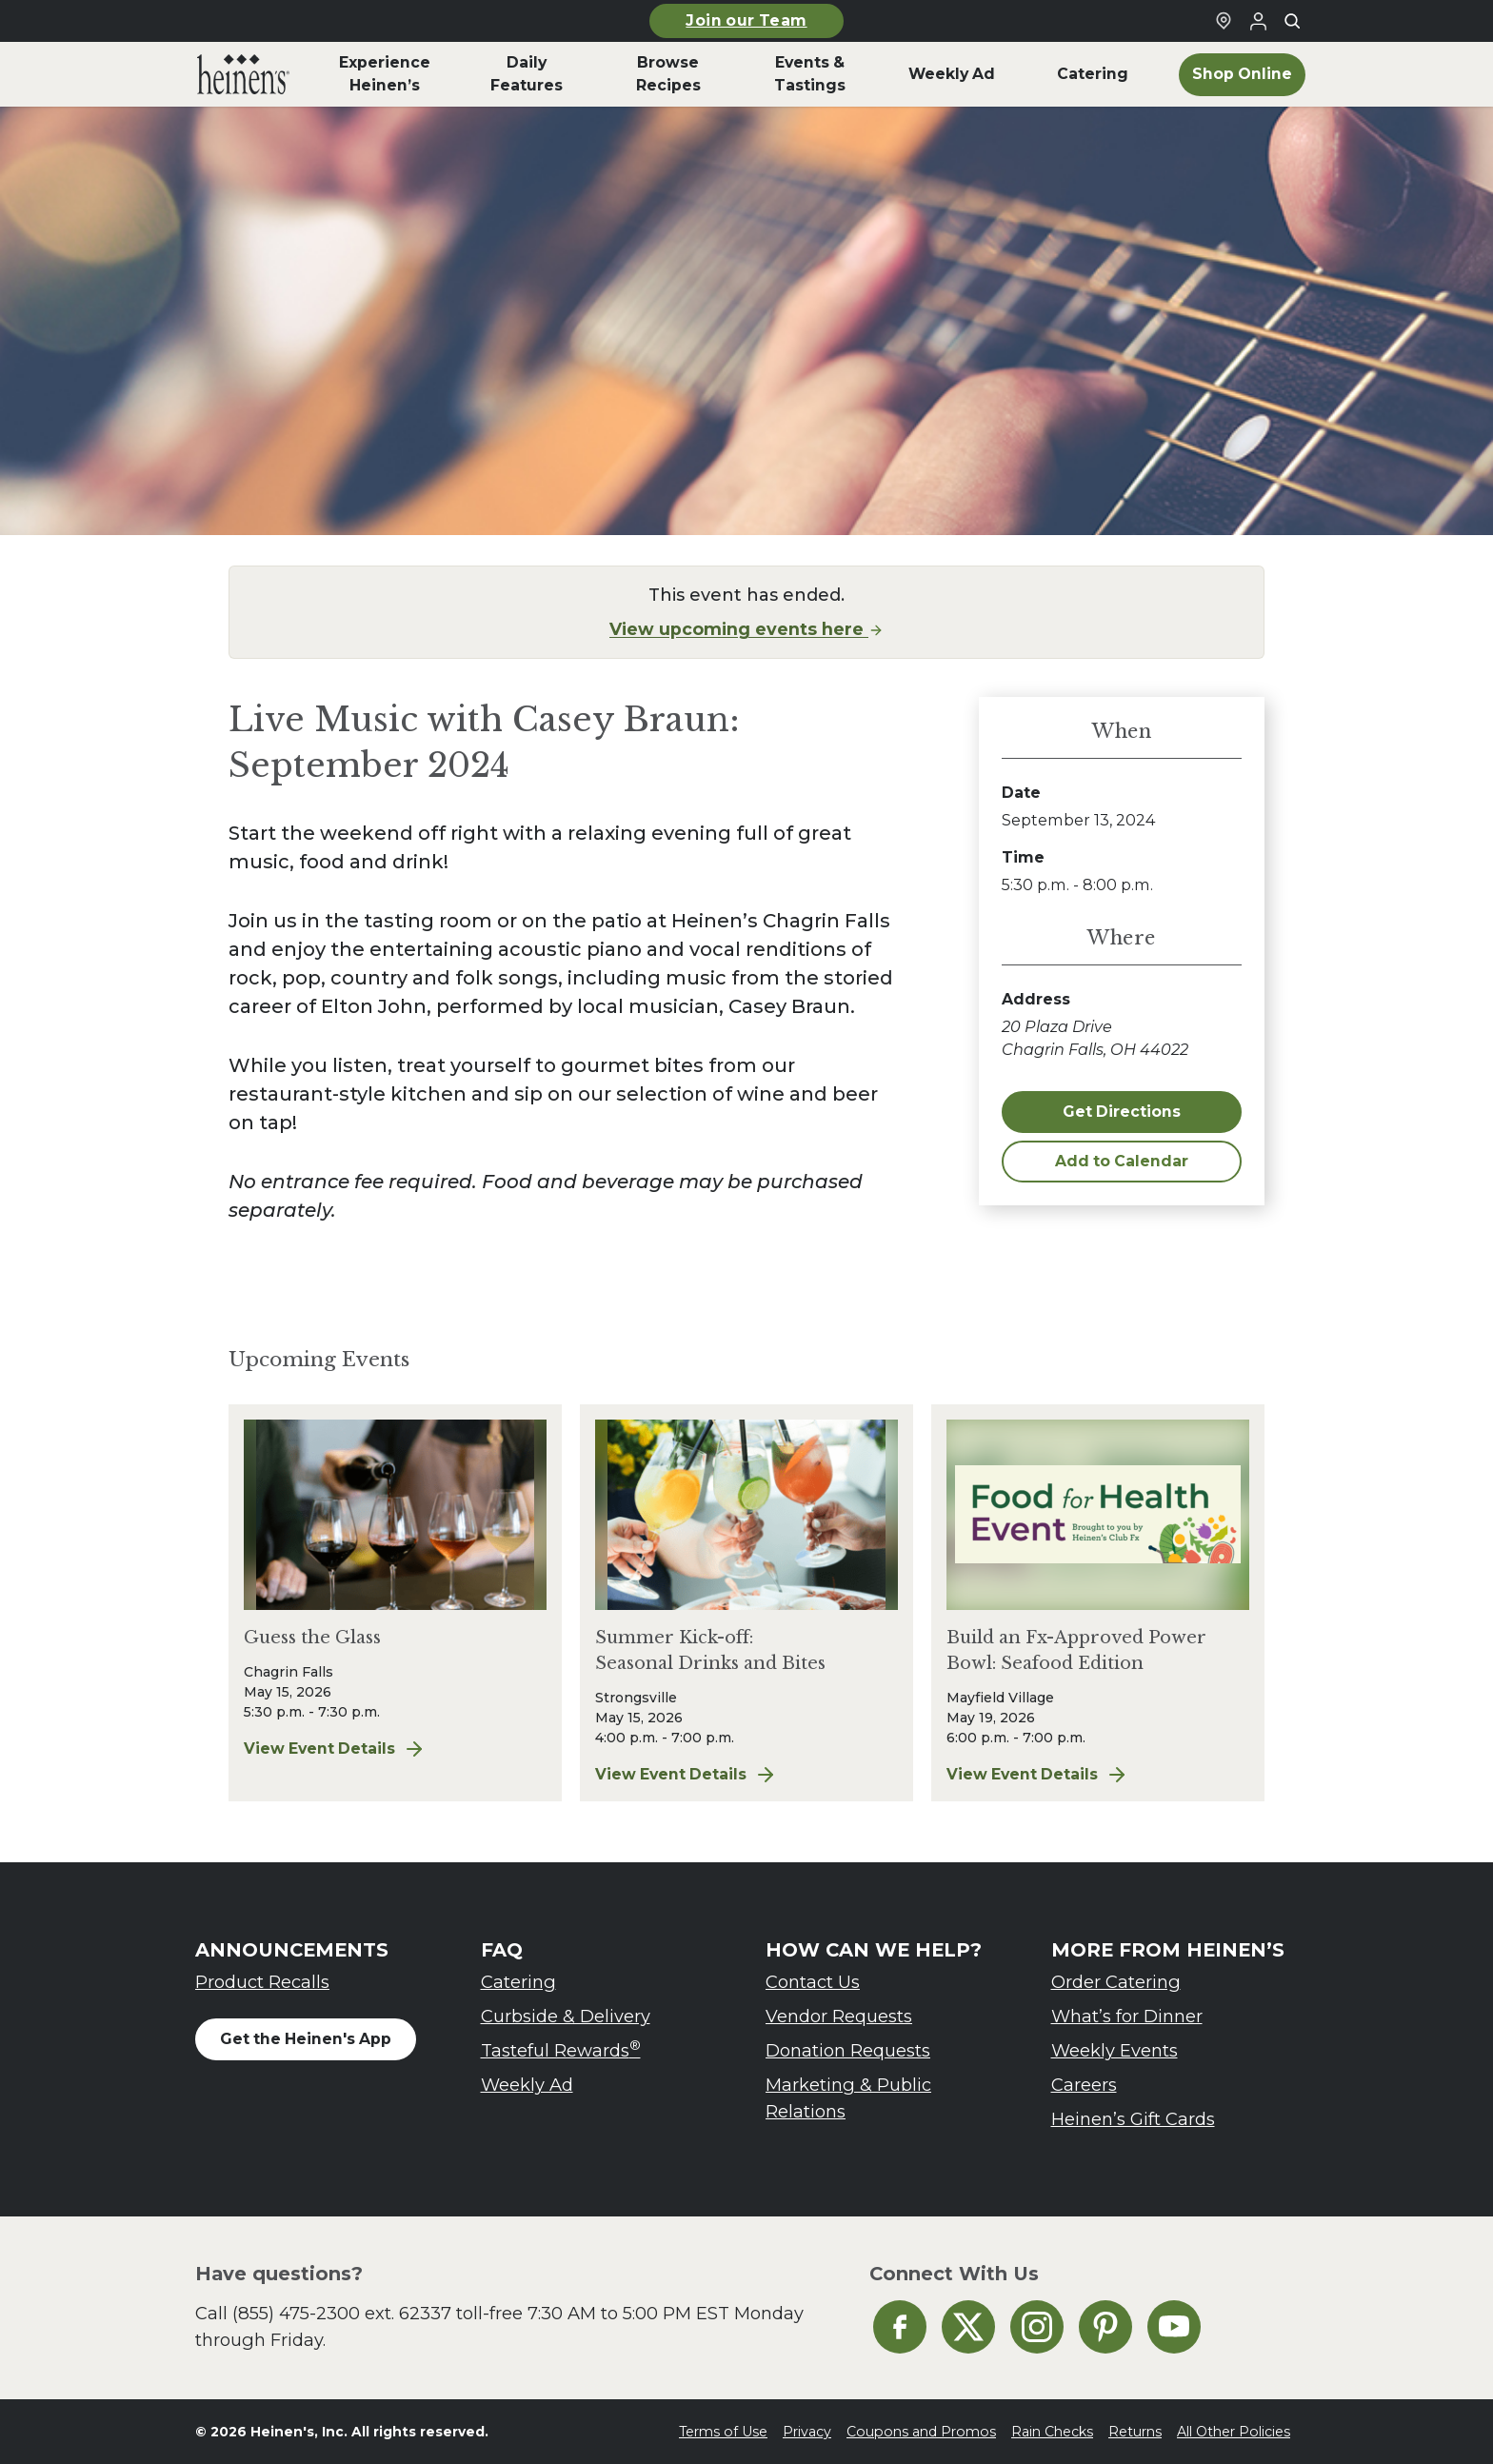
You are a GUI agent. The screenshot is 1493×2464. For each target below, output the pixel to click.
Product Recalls (262, 1982)
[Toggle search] (1292, 21)
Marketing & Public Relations (848, 2098)
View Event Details (335, 1749)
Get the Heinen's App (305, 2039)
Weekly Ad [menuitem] (951, 74)
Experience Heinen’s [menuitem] (384, 73)
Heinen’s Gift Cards (1133, 2119)
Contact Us (813, 1982)
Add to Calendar (1121, 1161)
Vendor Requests (839, 2016)
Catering (518, 1982)
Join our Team (746, 20)
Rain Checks (1052, 2431)
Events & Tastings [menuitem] (810, 73)
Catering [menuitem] (1092, 74)
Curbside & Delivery (565, 2016)
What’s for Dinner (1127, 2016)
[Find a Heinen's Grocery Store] (1223, 21)
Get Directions (1122, 1112)
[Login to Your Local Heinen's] (1257, 21)
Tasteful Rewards (561, 2049)
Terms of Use (723, 2431)
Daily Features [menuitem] (526, 73)
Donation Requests (848, 2050)
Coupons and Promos (921, 2431)
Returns (1135, 2431)
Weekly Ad (527, 2085)
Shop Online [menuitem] (1242, 74)
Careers (1084, 2085)
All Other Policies (1233, 2431)
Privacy (807, 2431)
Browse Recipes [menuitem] (668, 73)
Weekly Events (1114, 2050)
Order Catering (1116, 1982)
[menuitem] (243, 74)
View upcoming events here (746, 629)
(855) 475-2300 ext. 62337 (341, 2313)
